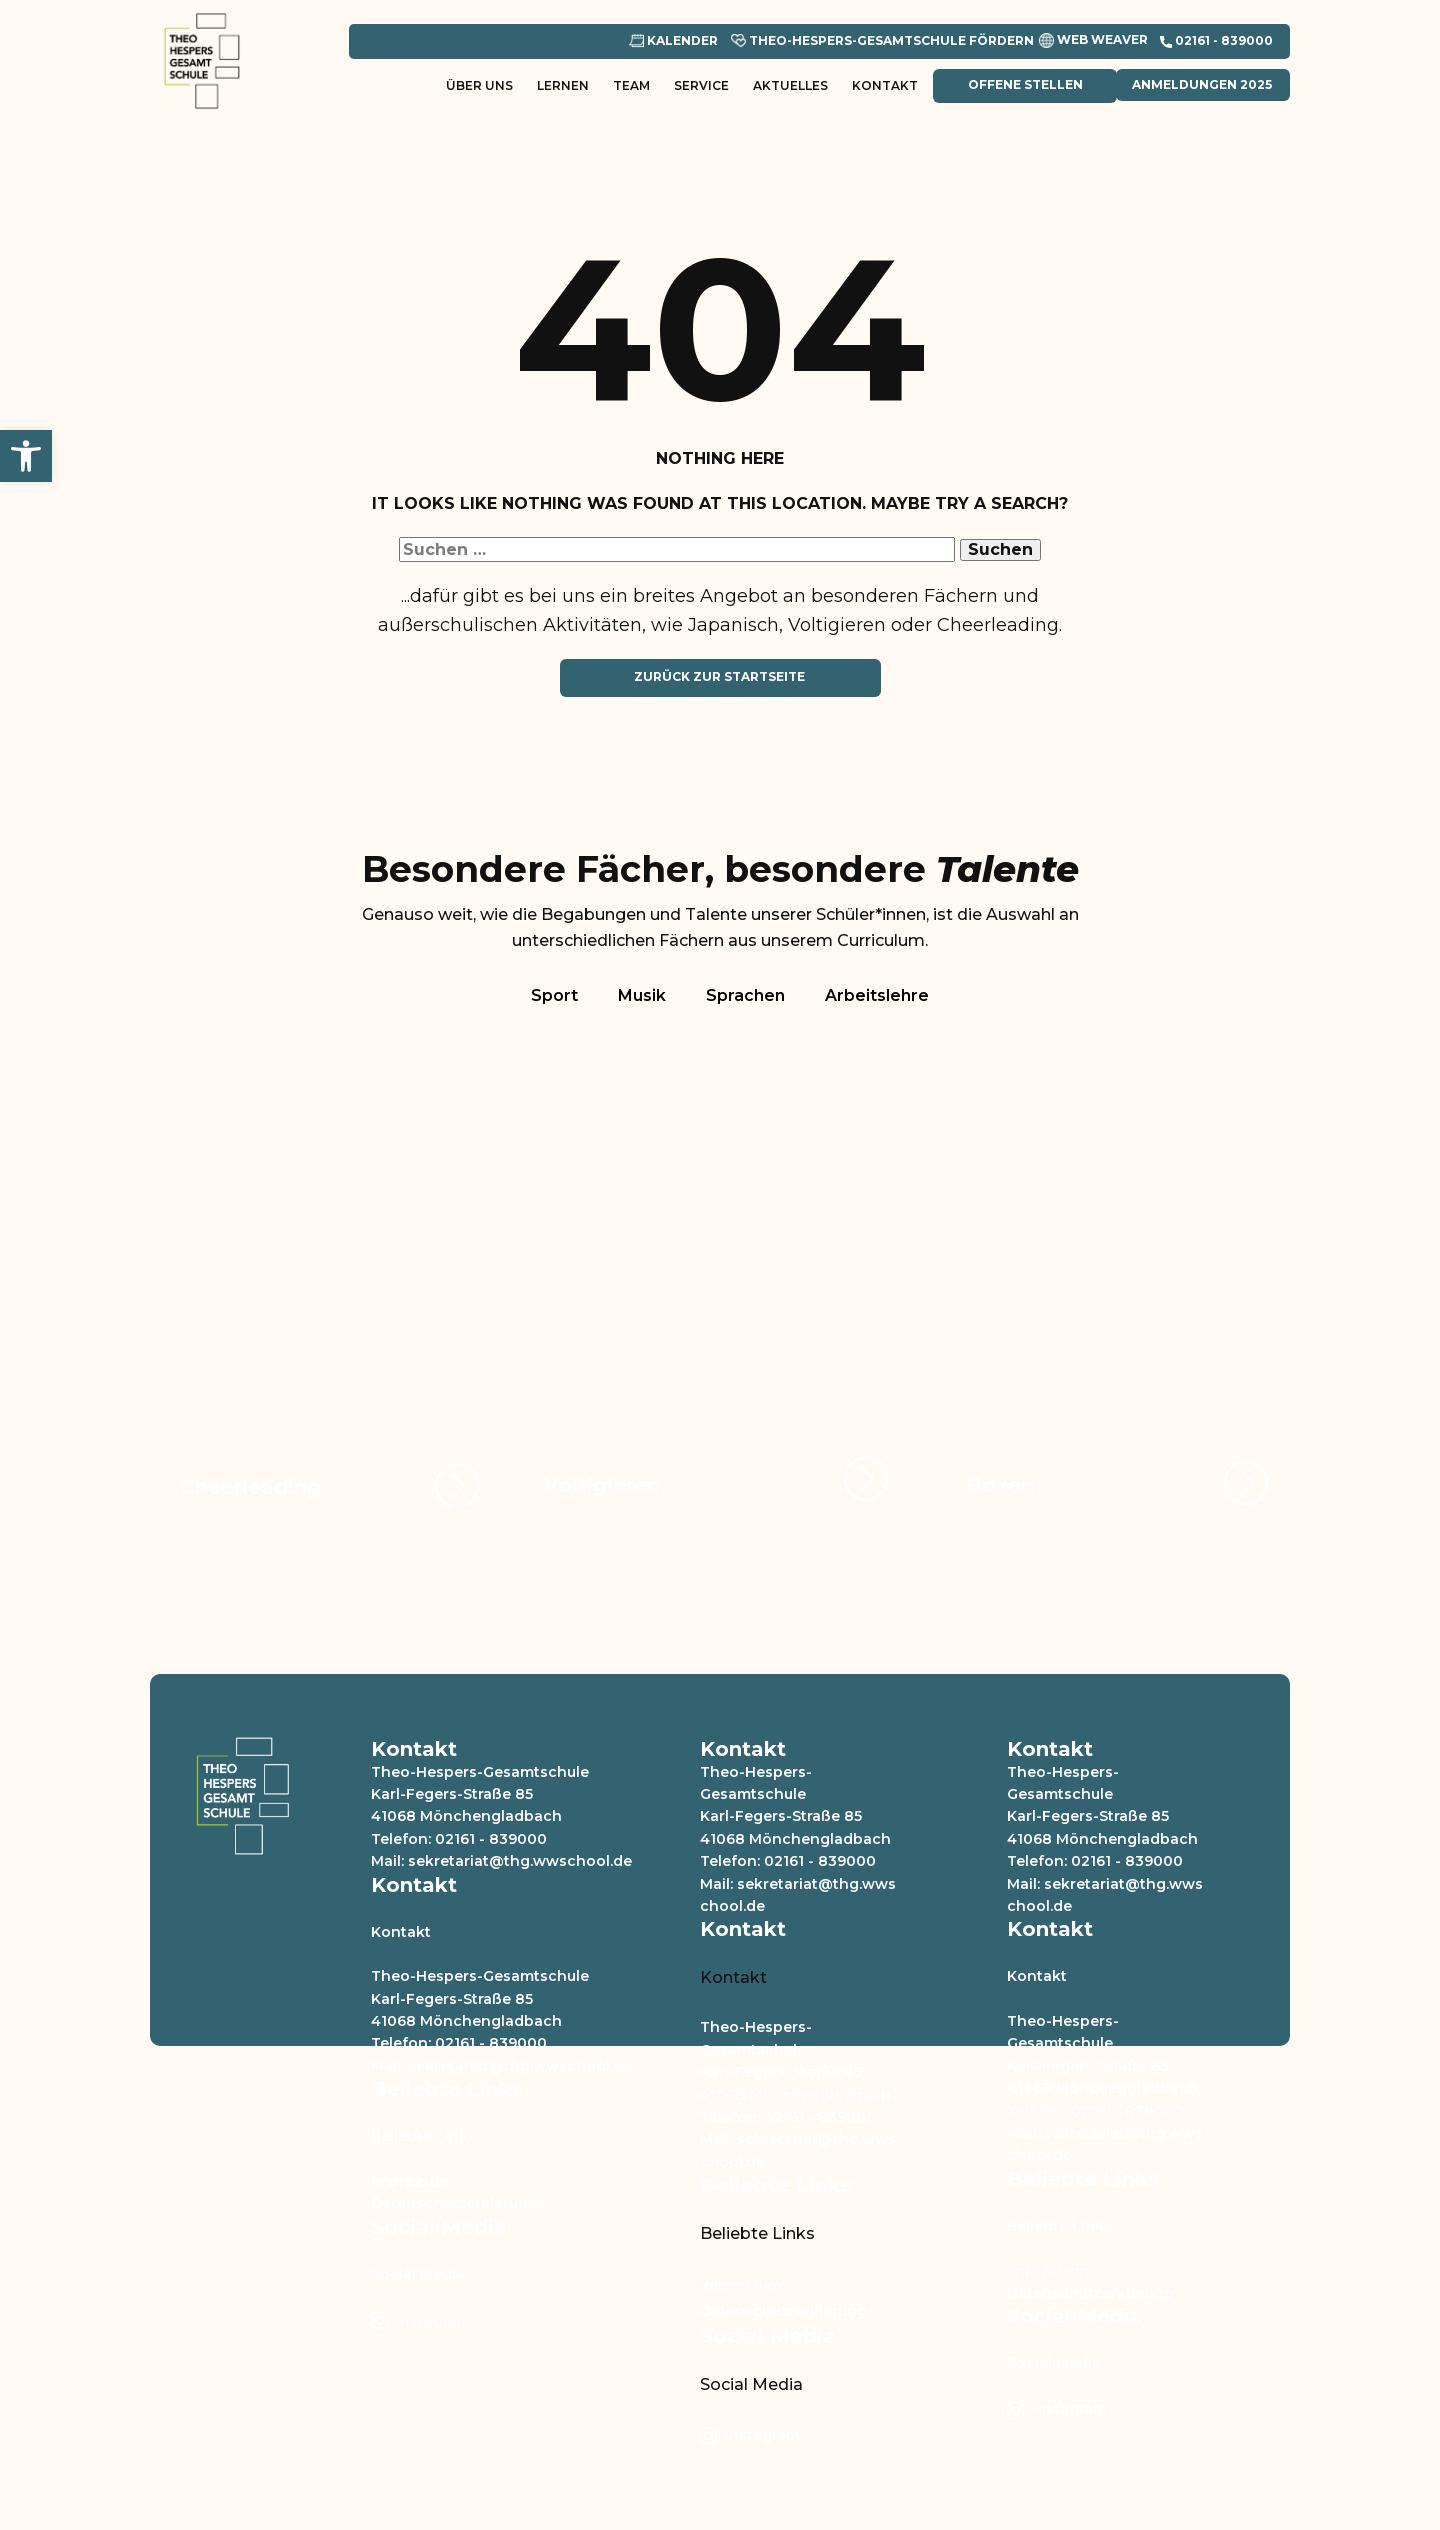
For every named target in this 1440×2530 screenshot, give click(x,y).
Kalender (673, 40)
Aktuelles (790, 85)
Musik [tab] (642, 995)
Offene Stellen (1024, 84)
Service (701, 85)
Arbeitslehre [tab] (877, 995)
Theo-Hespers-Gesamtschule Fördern (882, 40)
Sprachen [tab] (745, 995)
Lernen (563, 85)
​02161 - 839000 (1216, 41)
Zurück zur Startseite (719, 676)
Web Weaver (1093, 40)
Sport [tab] (554, 995)
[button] (26, 456)
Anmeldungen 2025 (1202, 84)
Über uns (479, 85)
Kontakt (885, 85)
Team (631, 85)
